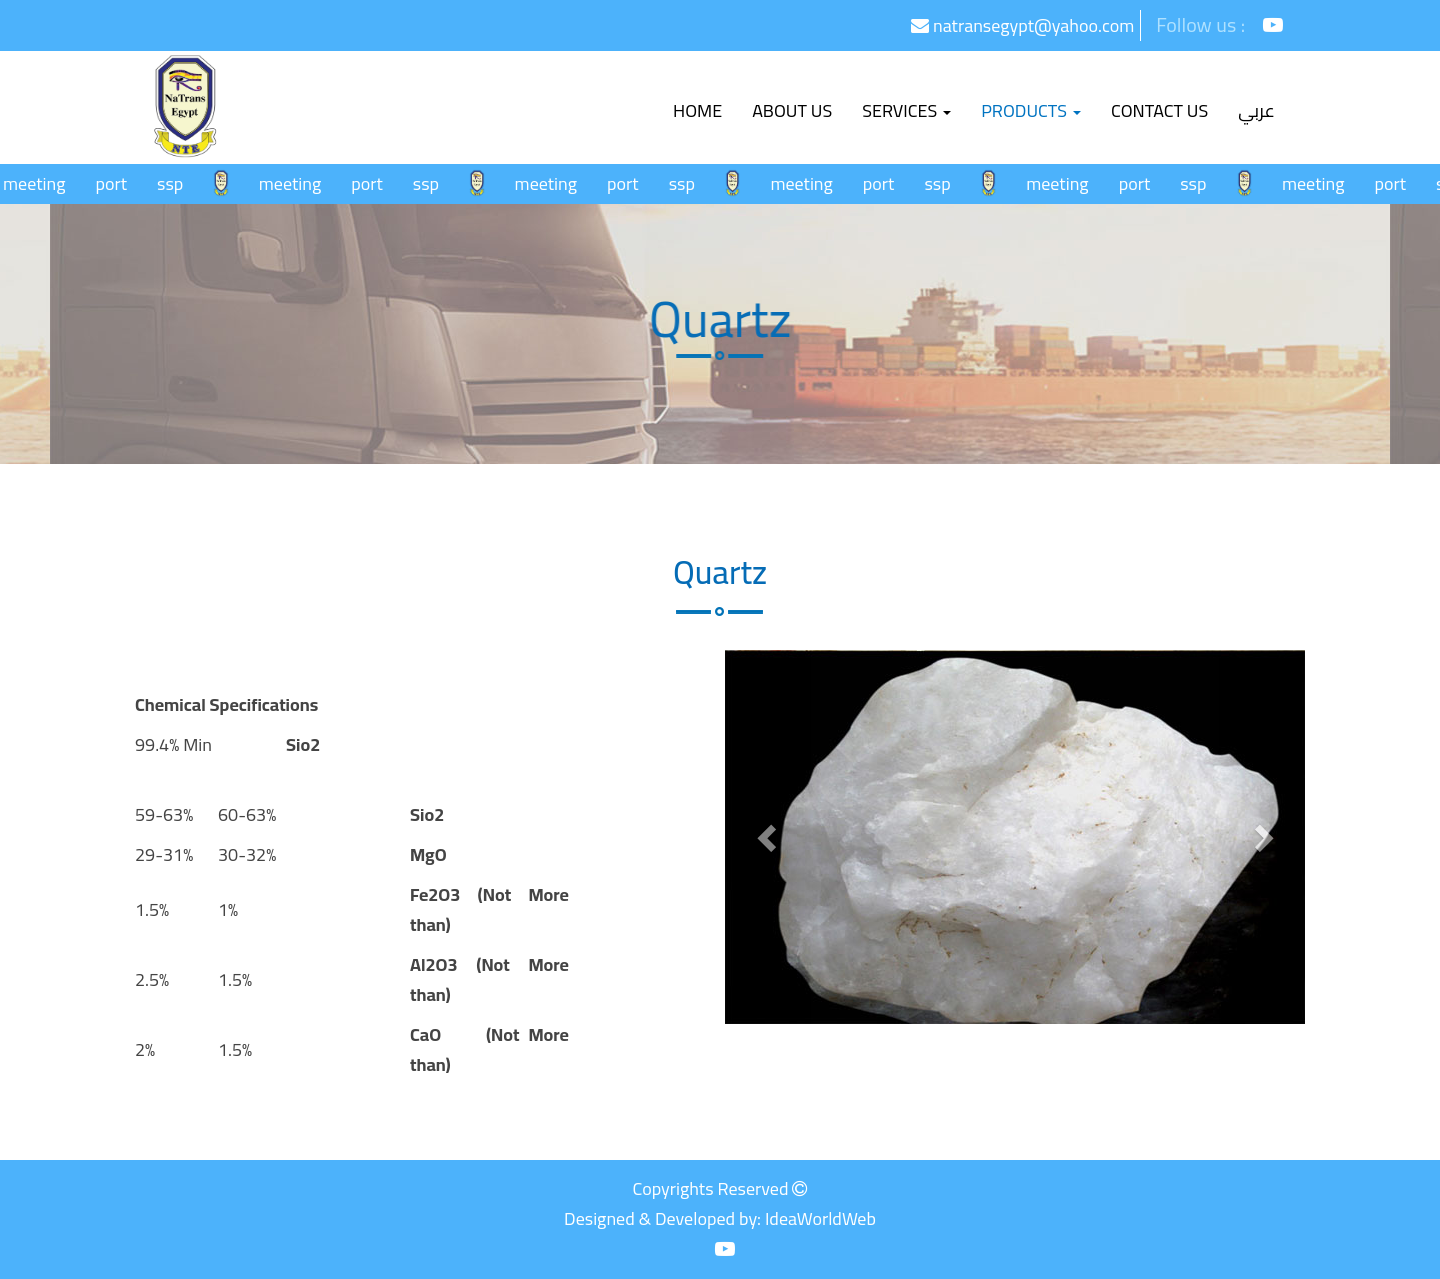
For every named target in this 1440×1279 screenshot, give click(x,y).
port (118, 183)
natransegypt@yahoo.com (1022, 25)
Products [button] (1031, 110)
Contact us (1159, 110)
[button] (768, 837)
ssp (177, 183)
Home (705, 110)
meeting (41, 183)
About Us (792, 110)
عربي (1256, 110)
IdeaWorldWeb (820, 1218)
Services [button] (906, 110)
